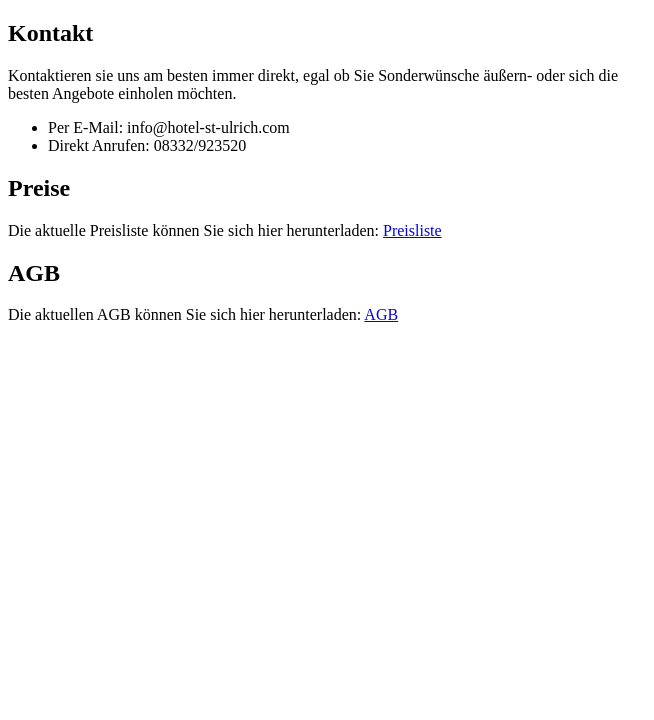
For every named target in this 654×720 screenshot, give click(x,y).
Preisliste (412, 230)
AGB (381, 314)
